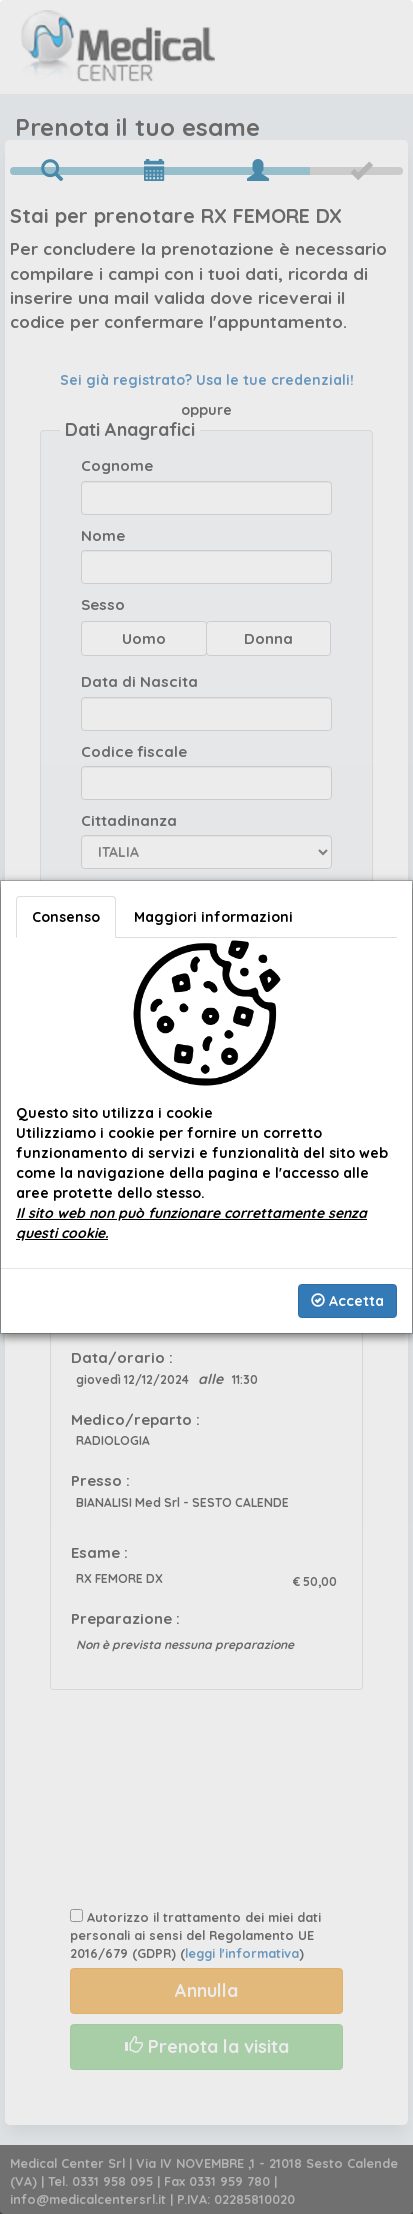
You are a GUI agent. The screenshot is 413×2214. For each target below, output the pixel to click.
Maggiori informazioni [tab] (213, 917)
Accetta (347, 1301)
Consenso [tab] (66, 917)
